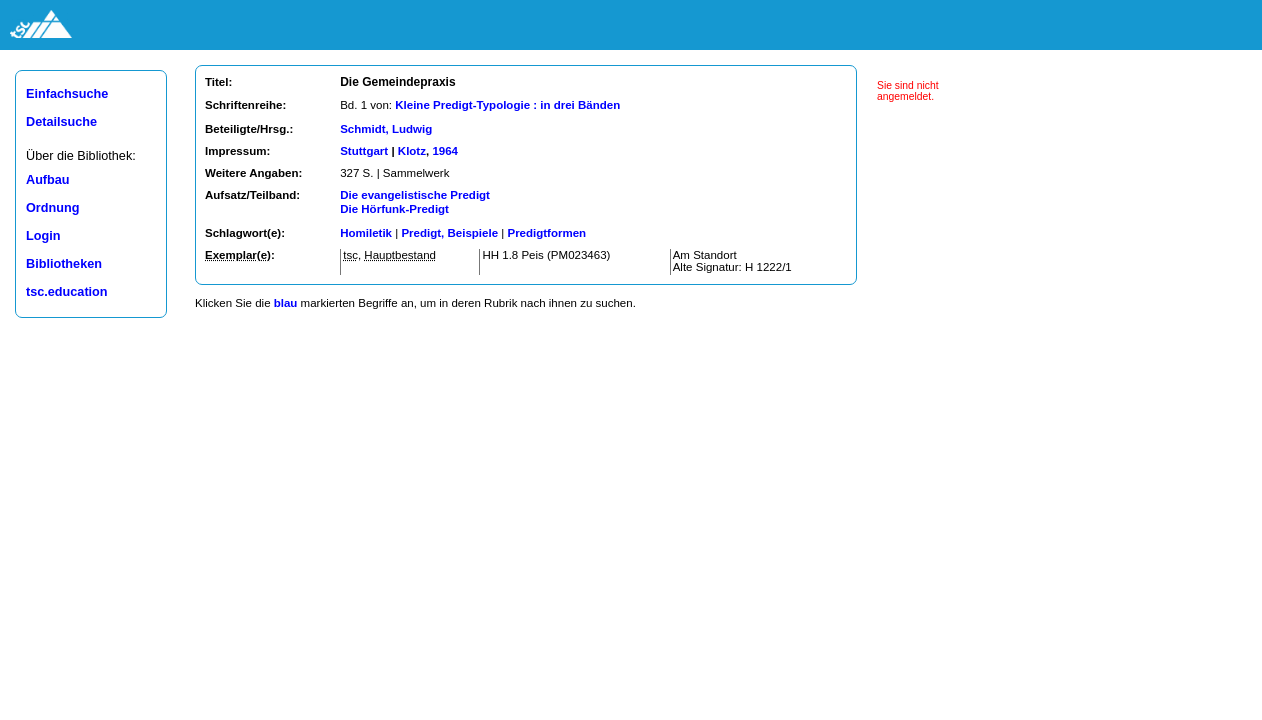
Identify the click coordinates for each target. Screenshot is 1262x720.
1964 (445, 151)
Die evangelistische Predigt (415, 195)
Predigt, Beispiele (449, 233)
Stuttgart (364, 151)
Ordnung (52, 208)
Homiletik (366, 233)
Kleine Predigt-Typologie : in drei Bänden (507, 105)
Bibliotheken (64, 264)
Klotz (412, 151)
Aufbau (48, 180)
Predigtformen (546, 233)
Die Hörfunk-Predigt (394, 209)
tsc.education (67, 292)
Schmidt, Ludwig (386, 129)
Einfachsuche (67, 94)
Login (43, 236)
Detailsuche (61, 122)
